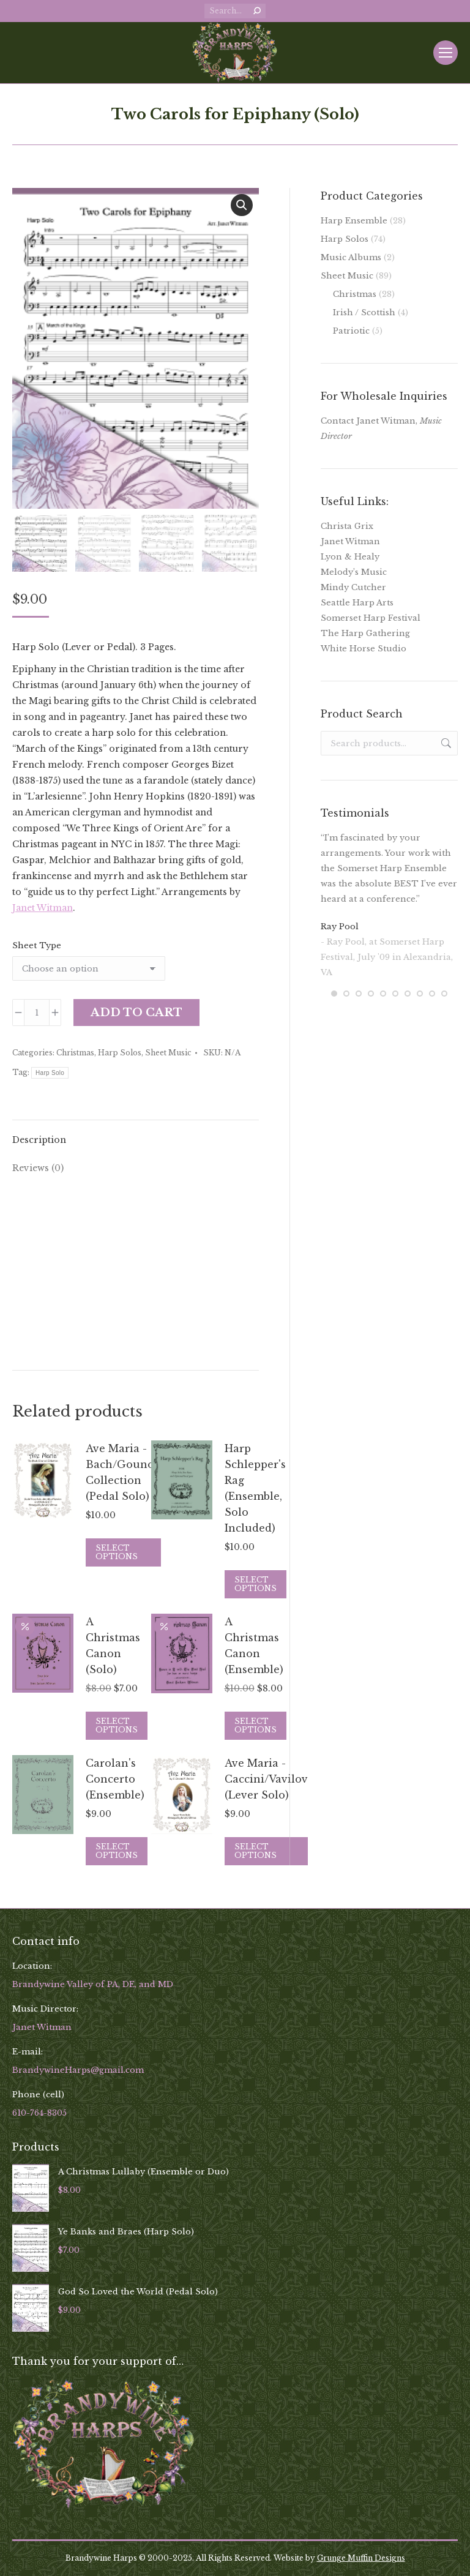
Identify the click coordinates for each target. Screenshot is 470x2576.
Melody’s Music (354, 572)
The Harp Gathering (365, 633)
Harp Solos (119, 1052)
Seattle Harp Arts (357, 602)
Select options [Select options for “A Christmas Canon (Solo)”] (116, 1725)
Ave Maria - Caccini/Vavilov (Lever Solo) (266, 1779)
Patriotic (351, 331)
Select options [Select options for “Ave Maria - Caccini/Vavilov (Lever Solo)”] (255, 1851)
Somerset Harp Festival (370, 618)
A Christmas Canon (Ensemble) (254, 1646)
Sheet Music (168, 1052)
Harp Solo (49, 1072)
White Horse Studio (363, 648)
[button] (242, 205)
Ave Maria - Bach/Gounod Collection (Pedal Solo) (123, 1472)
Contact (337, 421)
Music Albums (351, 257)
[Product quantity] (36, 1012)
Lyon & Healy (350, 557)
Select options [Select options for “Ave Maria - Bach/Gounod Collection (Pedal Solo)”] (116, 1552)
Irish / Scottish (364, 312)
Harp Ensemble (354, 220)
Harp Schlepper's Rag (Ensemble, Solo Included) (255, 1488)
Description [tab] (39, 1139)
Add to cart (136, 1012)
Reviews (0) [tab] (38, 1168)
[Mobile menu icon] (445, 52)
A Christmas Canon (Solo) (113, 1646)
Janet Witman (42, 907)
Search (445, 743)
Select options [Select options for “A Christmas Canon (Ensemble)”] (255, 1725)
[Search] (235, 11)
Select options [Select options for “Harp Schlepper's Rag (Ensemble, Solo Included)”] (255, 1584)
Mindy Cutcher (353, 587)
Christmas (75, 1052)
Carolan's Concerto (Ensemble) (115, 1779)
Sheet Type (36, 945)
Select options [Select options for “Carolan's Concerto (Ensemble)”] (116, 1851)
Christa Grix (347, 526)
